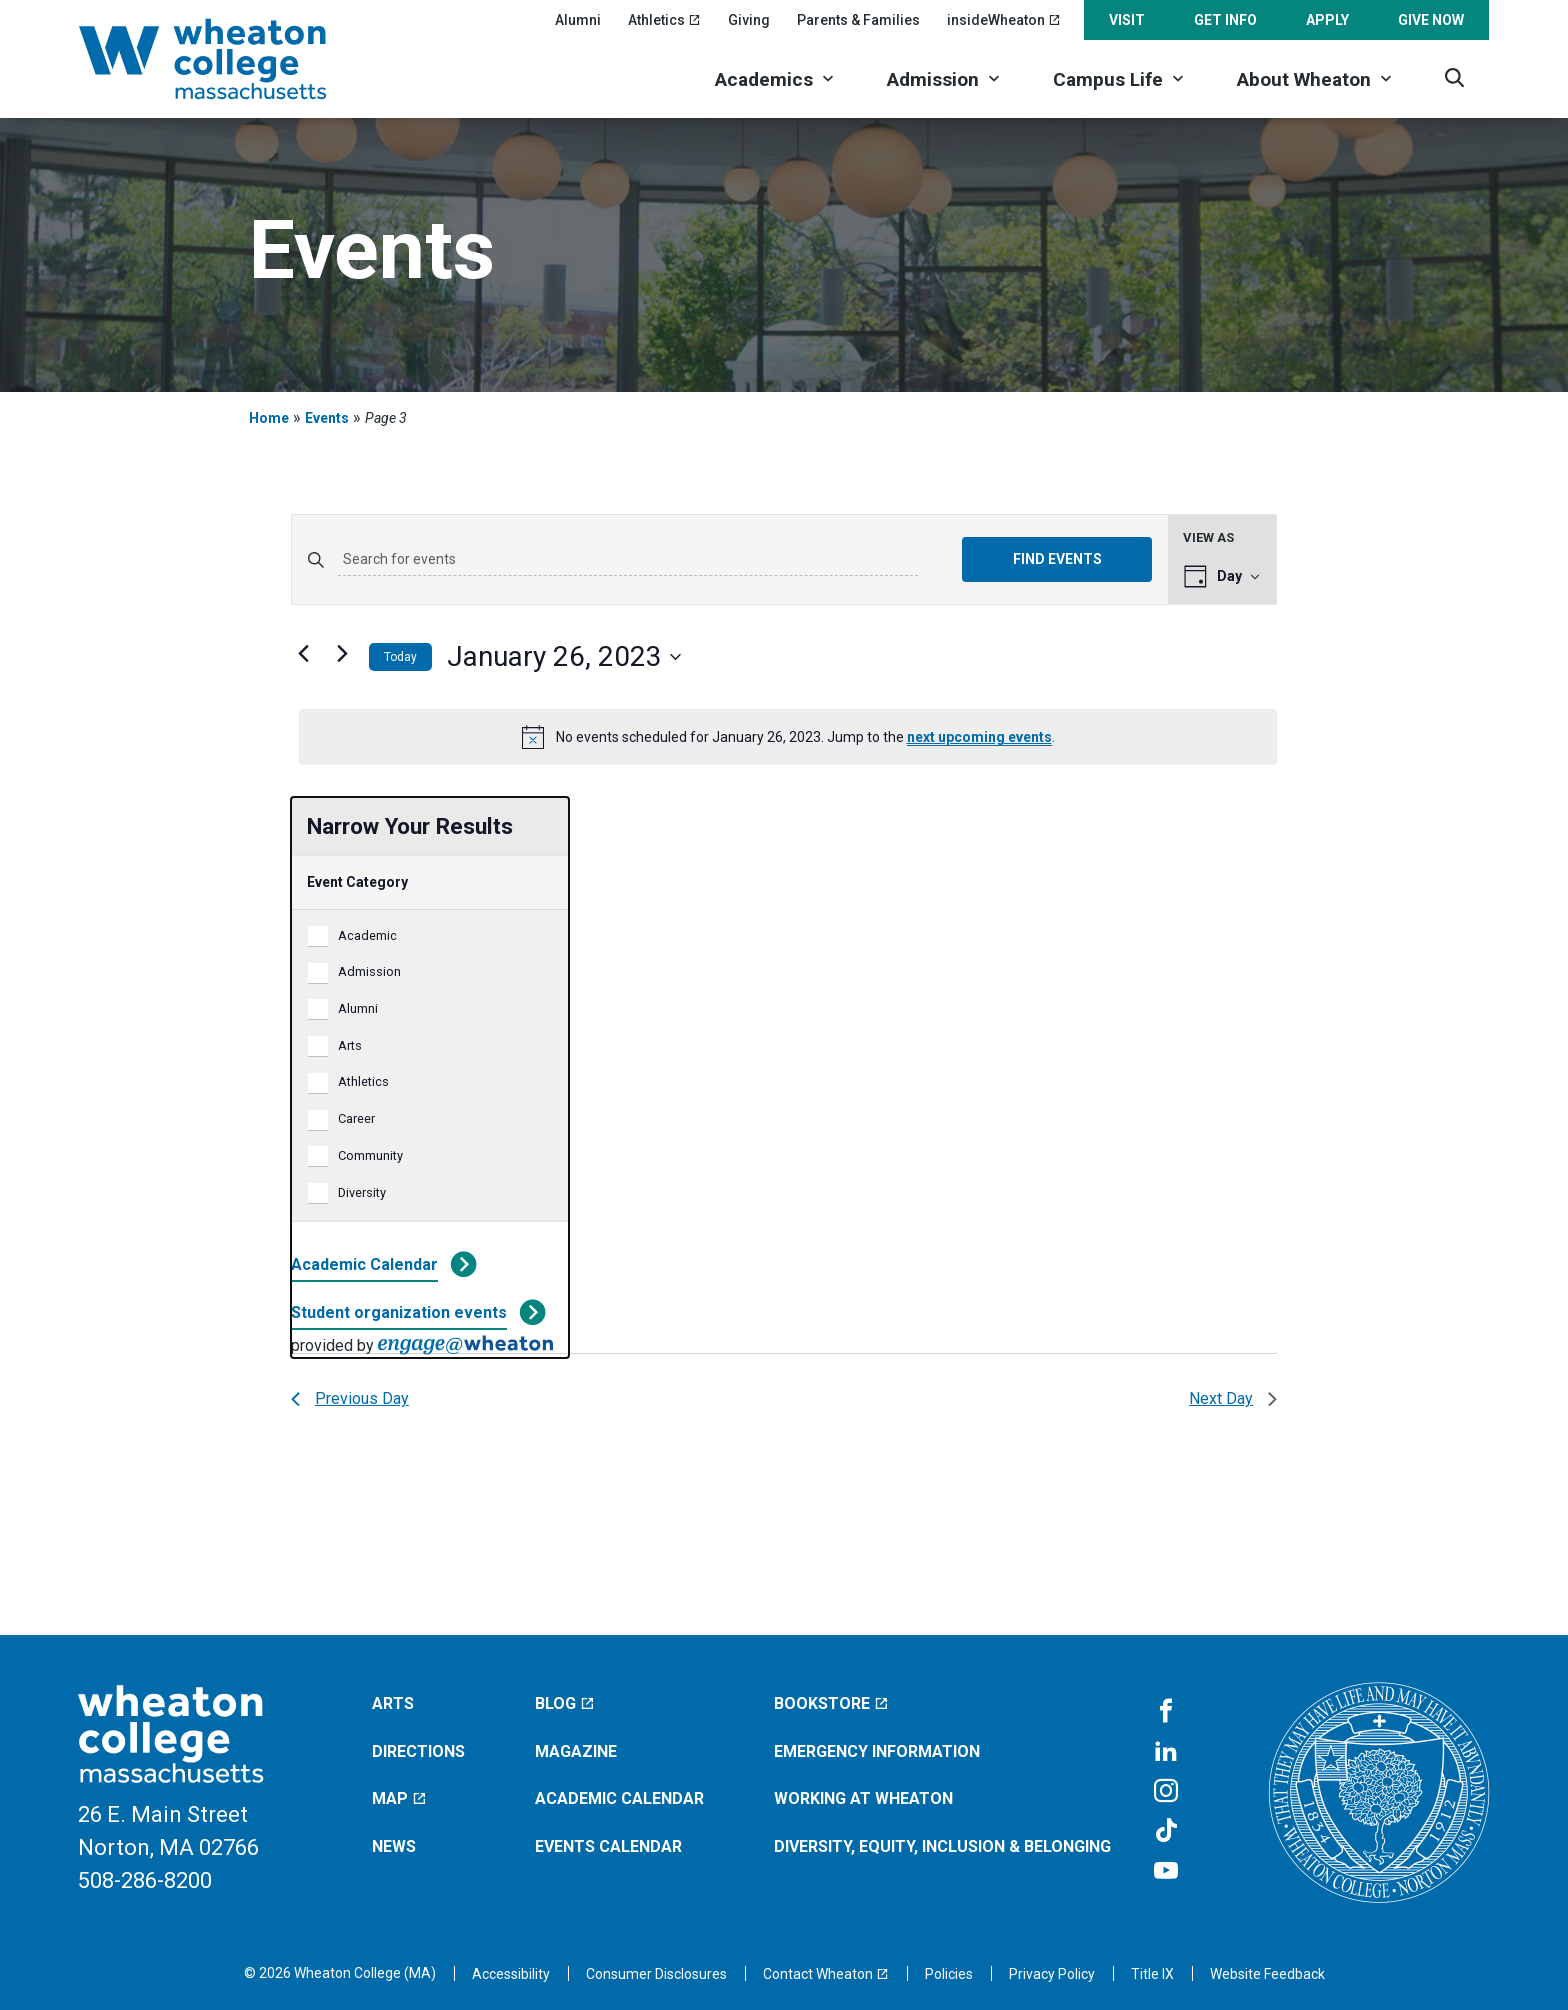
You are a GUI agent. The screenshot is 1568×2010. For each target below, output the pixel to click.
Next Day (1233, 1398)
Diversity (362, 1192)
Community (370, 1155)
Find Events (1057, 559)
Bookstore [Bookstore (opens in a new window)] (831, 1703)
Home (269, 418)
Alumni (578, 20)
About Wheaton (1304, 79)
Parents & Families (858, 20)
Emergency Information (877, 1751)
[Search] (1454, 77)
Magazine (576, 1751)
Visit (1127, 20)
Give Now (1431, 20)
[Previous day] (303, 653)
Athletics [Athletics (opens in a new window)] (664, 20)
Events (327, 418)
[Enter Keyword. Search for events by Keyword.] (628, 560)
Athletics (363, 1081)
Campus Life (1108, 79)
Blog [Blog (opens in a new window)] (565, 1703)
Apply (1327, 20)
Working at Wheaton (863, 1798)
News (394, 1846)
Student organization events (399, 1312)
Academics (764, 79)
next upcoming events (979, 737)
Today (400, 657)
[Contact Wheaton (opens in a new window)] (826, 1974)
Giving (749, 20)
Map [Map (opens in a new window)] (399, 1798)
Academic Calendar (364, 1264)
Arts (350, 1045)
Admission (933, 79)
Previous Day (350, 1398)
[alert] (788, 737)
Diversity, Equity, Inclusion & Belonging (942, 1846)
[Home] (229, 59)
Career (356, 1118)
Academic (367, 935)
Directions (418, 1751)
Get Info (1225, 20)
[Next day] (342, 653)
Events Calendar (608, 1846)
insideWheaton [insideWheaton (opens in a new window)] (1004, 20)
